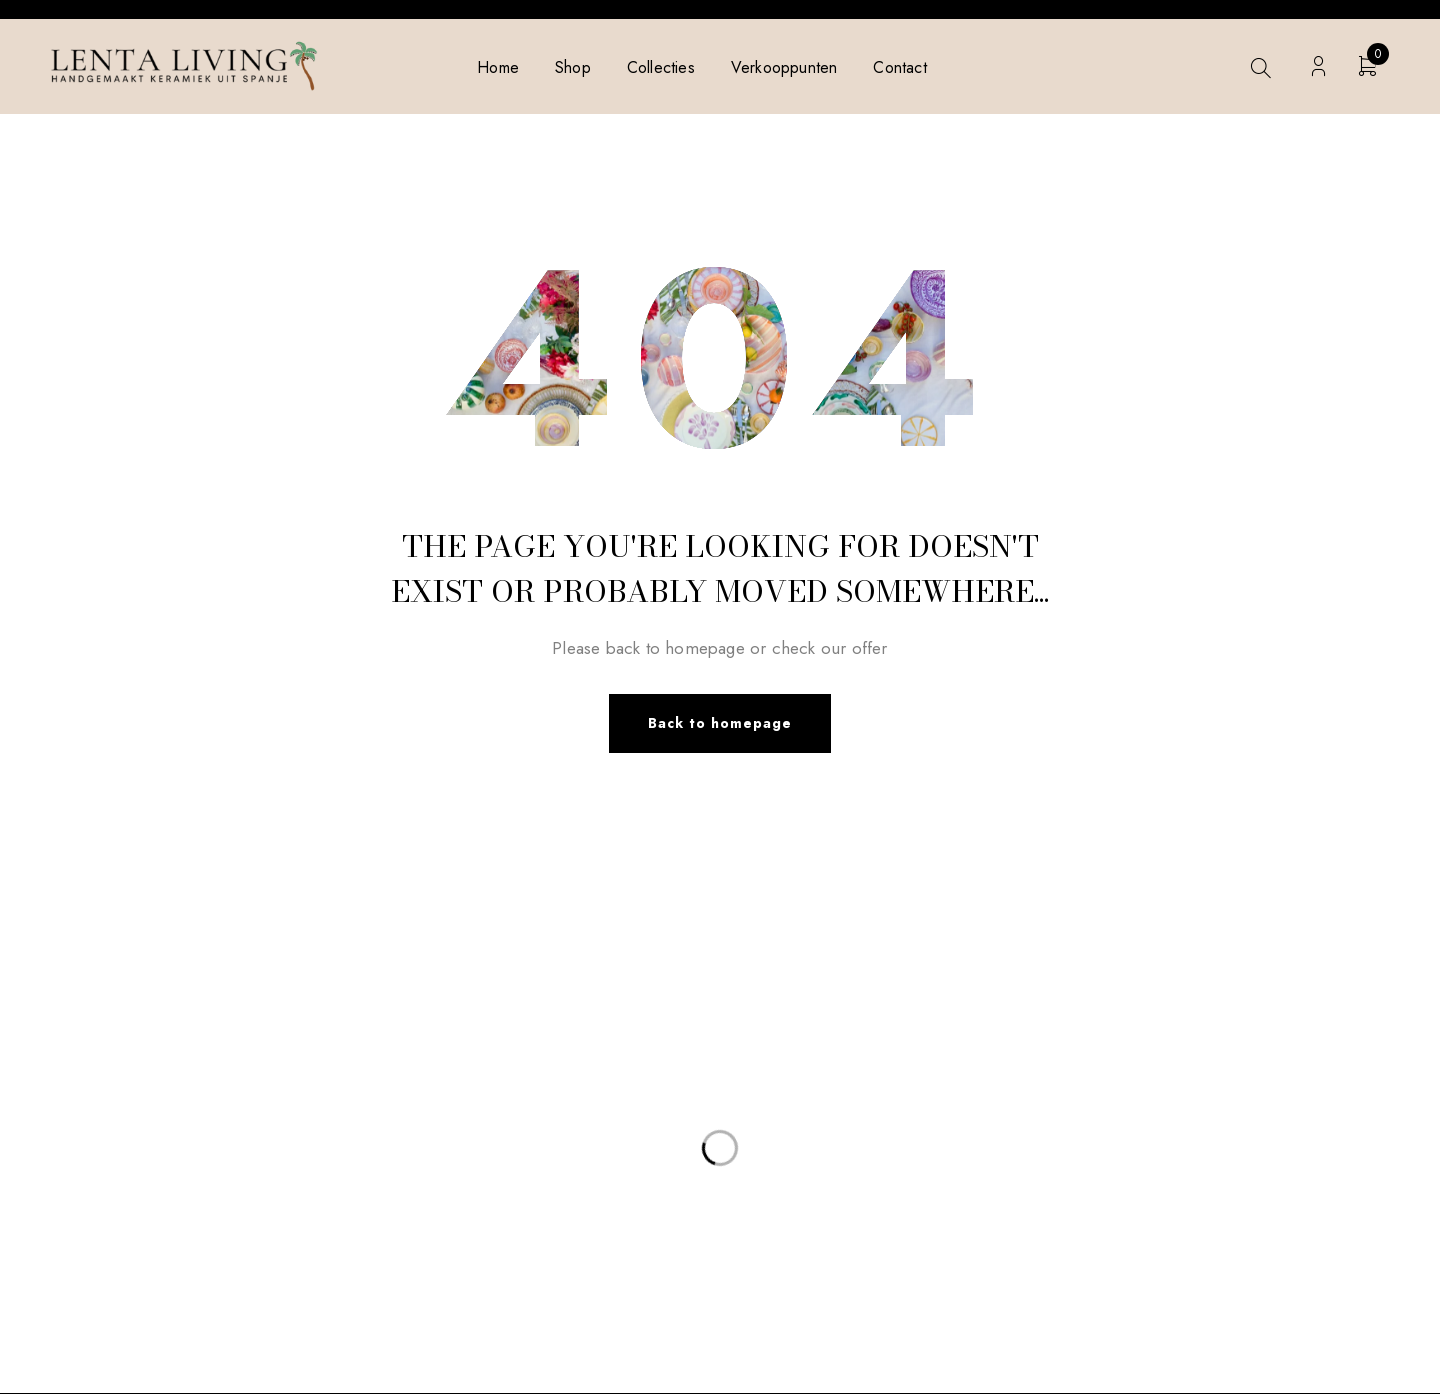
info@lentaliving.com (195, 1052)
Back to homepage (720, 724)
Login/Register (1318, 66)
